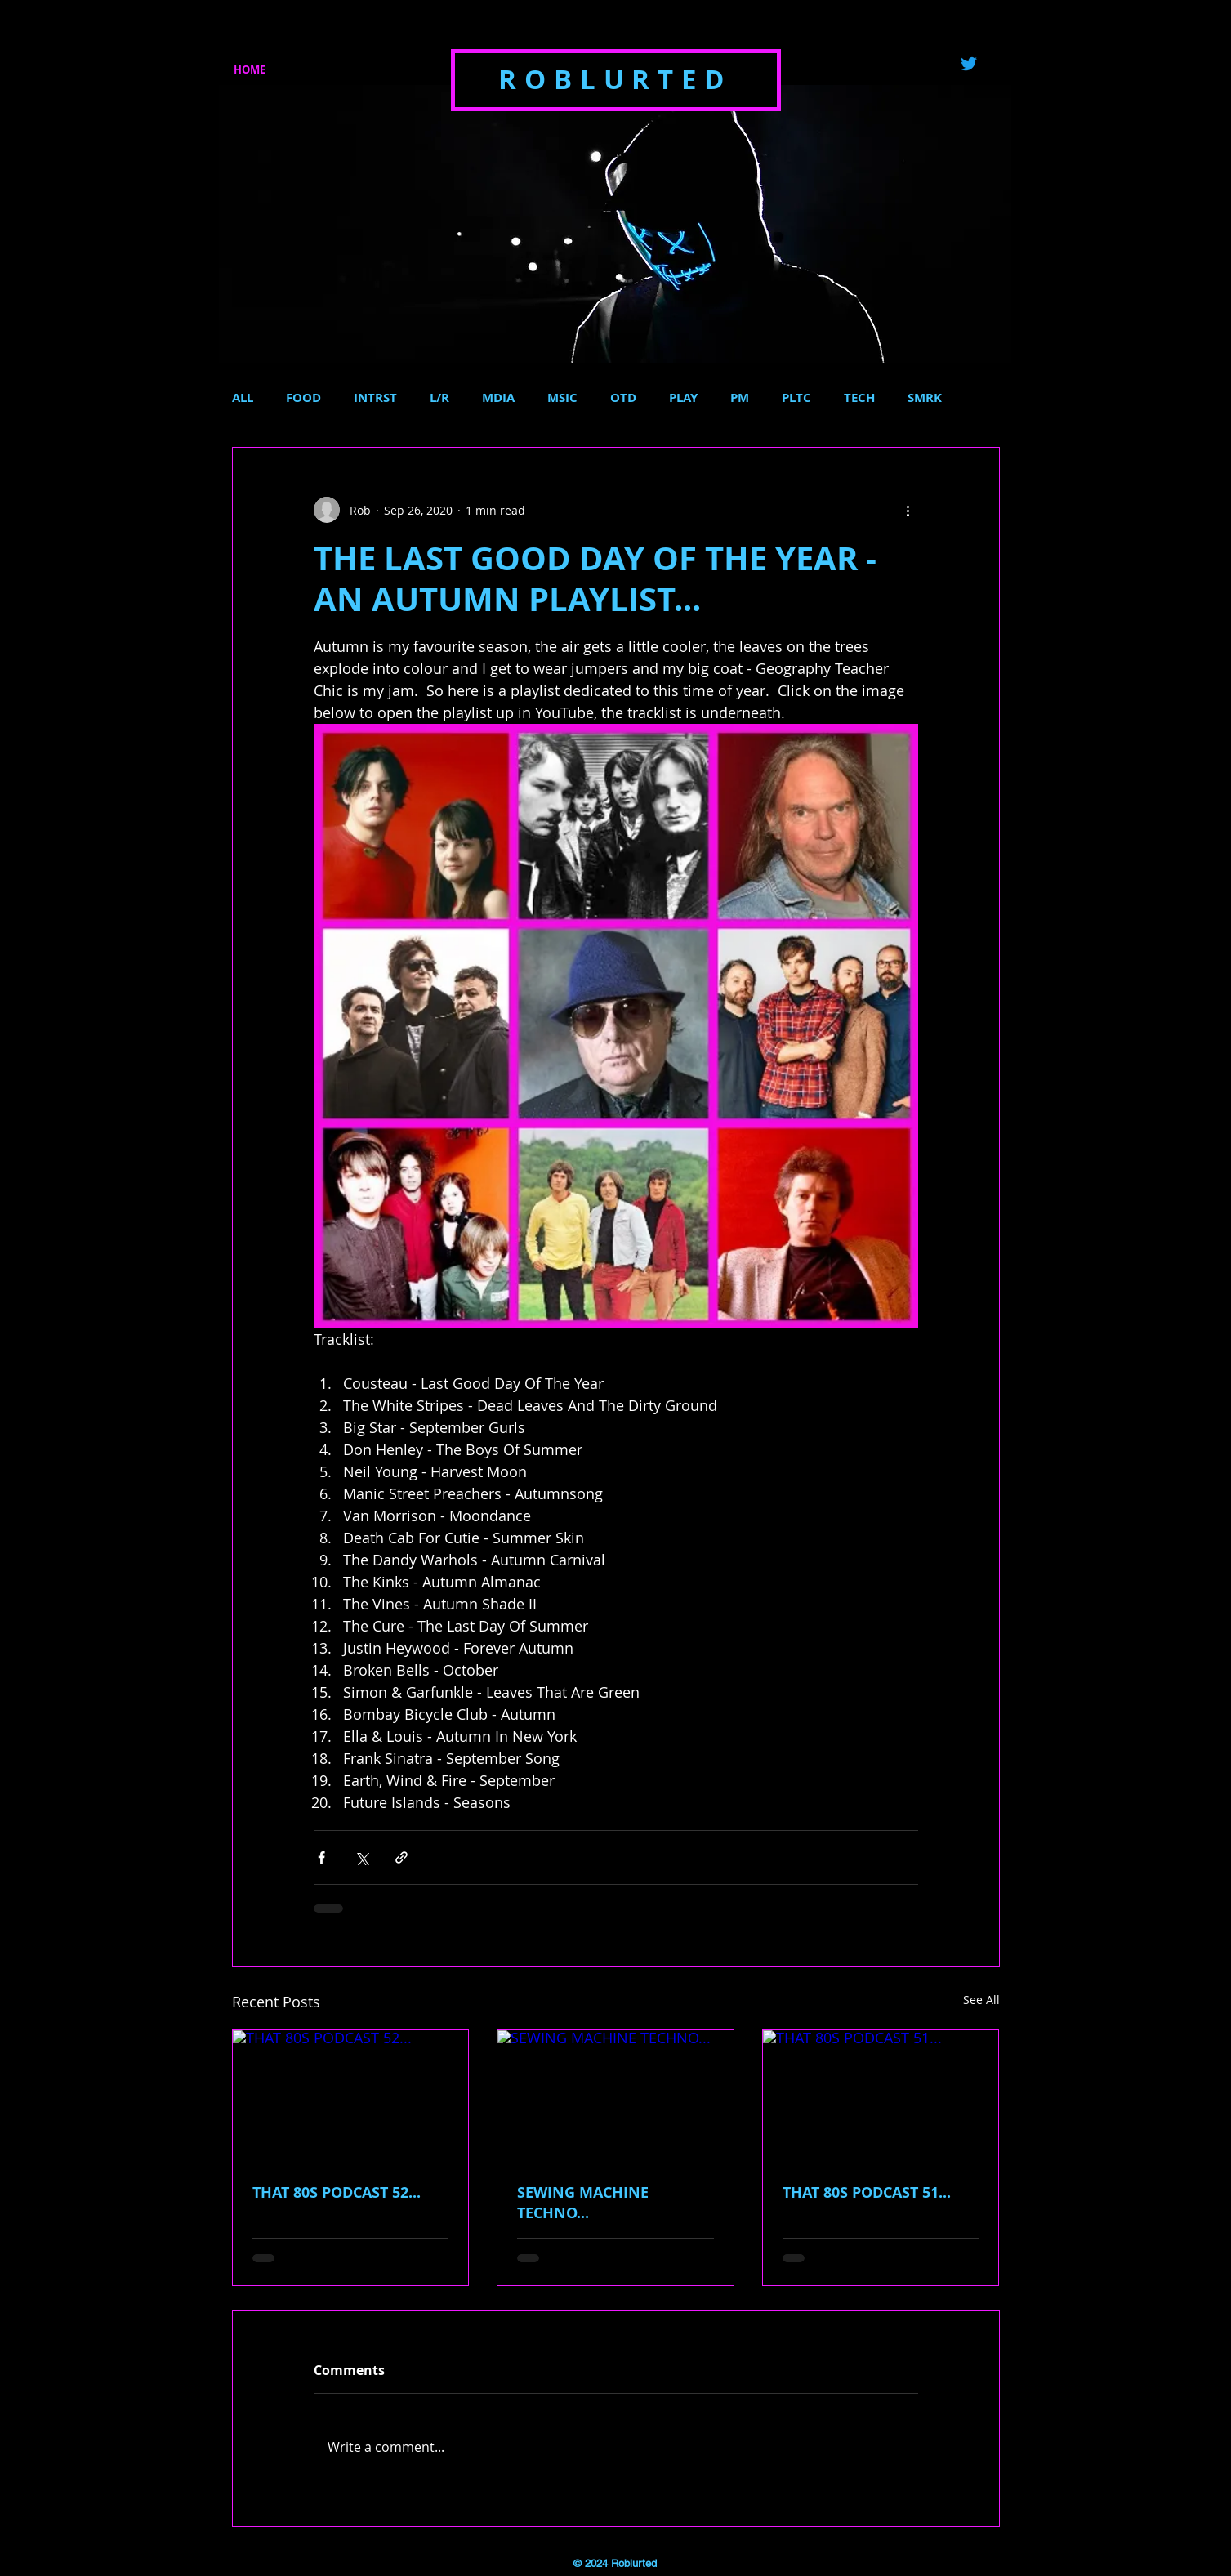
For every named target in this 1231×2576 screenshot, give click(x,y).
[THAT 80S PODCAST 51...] (881, 2096)
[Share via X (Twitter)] (361, 1857)
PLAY (683, 398)
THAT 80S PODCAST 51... (867, 2192)
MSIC (562, 398)
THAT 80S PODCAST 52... (336, 2192)
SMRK (925, 398)
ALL (242, 398)
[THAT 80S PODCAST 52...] (351, 2096)
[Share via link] (401, 1857)
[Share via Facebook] (321, 1857)
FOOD (303, 398)
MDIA (498, 398)
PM (739, 398)
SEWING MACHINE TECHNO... (583, 2202)
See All (981, 1999)
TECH (859, 398)
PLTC (796, 398)
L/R (439, 398)
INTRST (375, 398)
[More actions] (908, 510)
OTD (623, 398)
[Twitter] (969, 64)
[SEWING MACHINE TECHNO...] (615, 2096)
